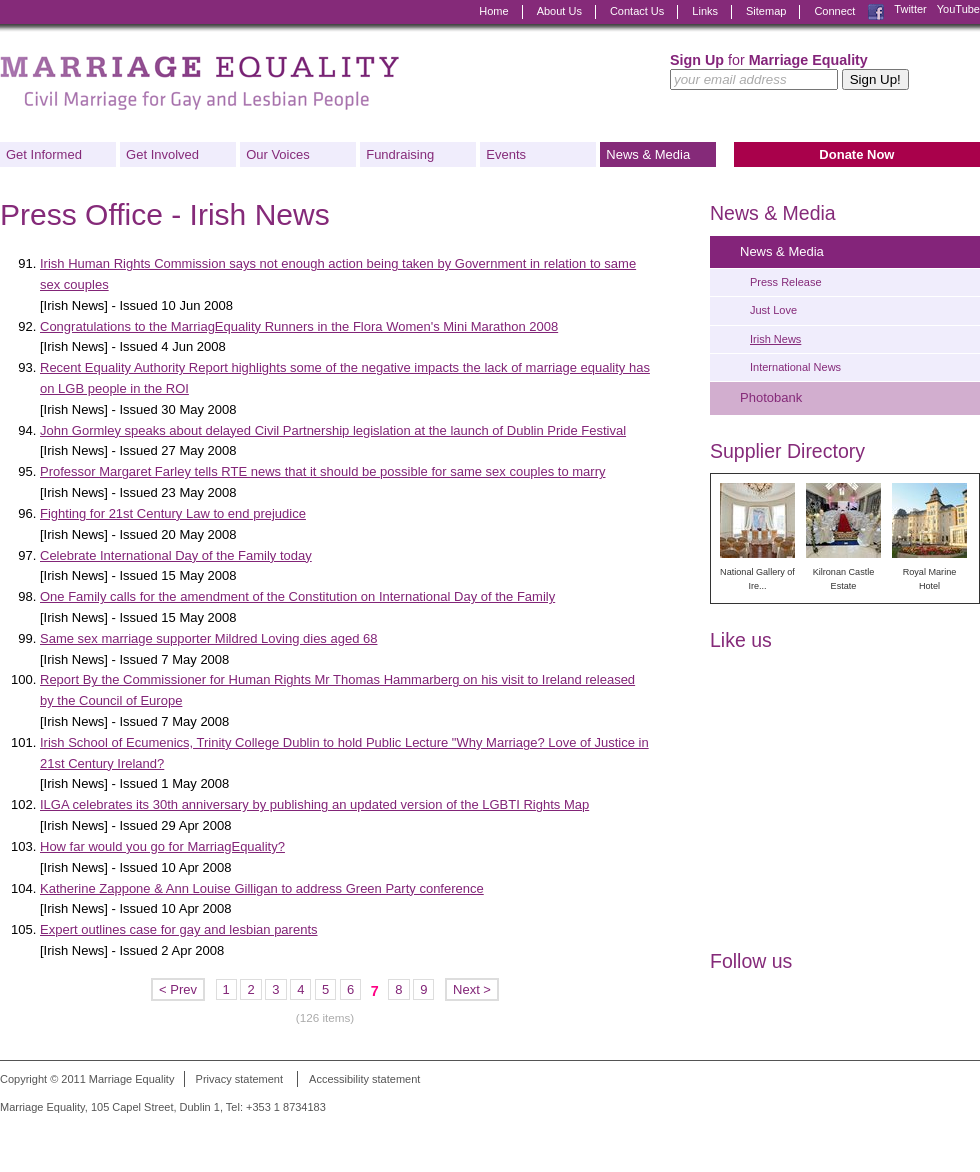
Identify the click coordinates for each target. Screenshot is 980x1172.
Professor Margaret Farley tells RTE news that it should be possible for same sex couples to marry (323, 471)
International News (795, 367)
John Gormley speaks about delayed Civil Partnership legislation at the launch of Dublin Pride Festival (333, 430)
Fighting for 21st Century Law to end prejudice (173, 513)
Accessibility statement (364, 1079)
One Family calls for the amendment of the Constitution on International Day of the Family (297, 596)
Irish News (775, 339)
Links (705, 11)
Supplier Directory (787, 451)
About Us (559, 11)
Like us (741, 640)
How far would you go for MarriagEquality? (162, 846)
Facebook (876, 12)
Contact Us (637, 11)
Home (493, 11)
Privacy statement (239, 1079)
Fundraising (400, 154)
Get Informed (44, 154)
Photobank (771, 397)
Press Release (786, 282)
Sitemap (766, 11)
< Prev (178, 989)
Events (506, 154)
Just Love (773, 310)
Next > (472, 989)
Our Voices (278, 154)
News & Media (648, 154)
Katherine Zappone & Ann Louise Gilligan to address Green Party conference (262, 888)
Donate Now (856, 154)
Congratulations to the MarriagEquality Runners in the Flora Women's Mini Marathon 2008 (299, 326)
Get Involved (162, 154)
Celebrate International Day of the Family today (176, 555)
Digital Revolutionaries (934, 1134)
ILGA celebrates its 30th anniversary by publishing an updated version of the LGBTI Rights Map (314, 804)
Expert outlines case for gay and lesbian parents (179, 929)
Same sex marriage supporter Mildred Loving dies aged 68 (208, 638)
